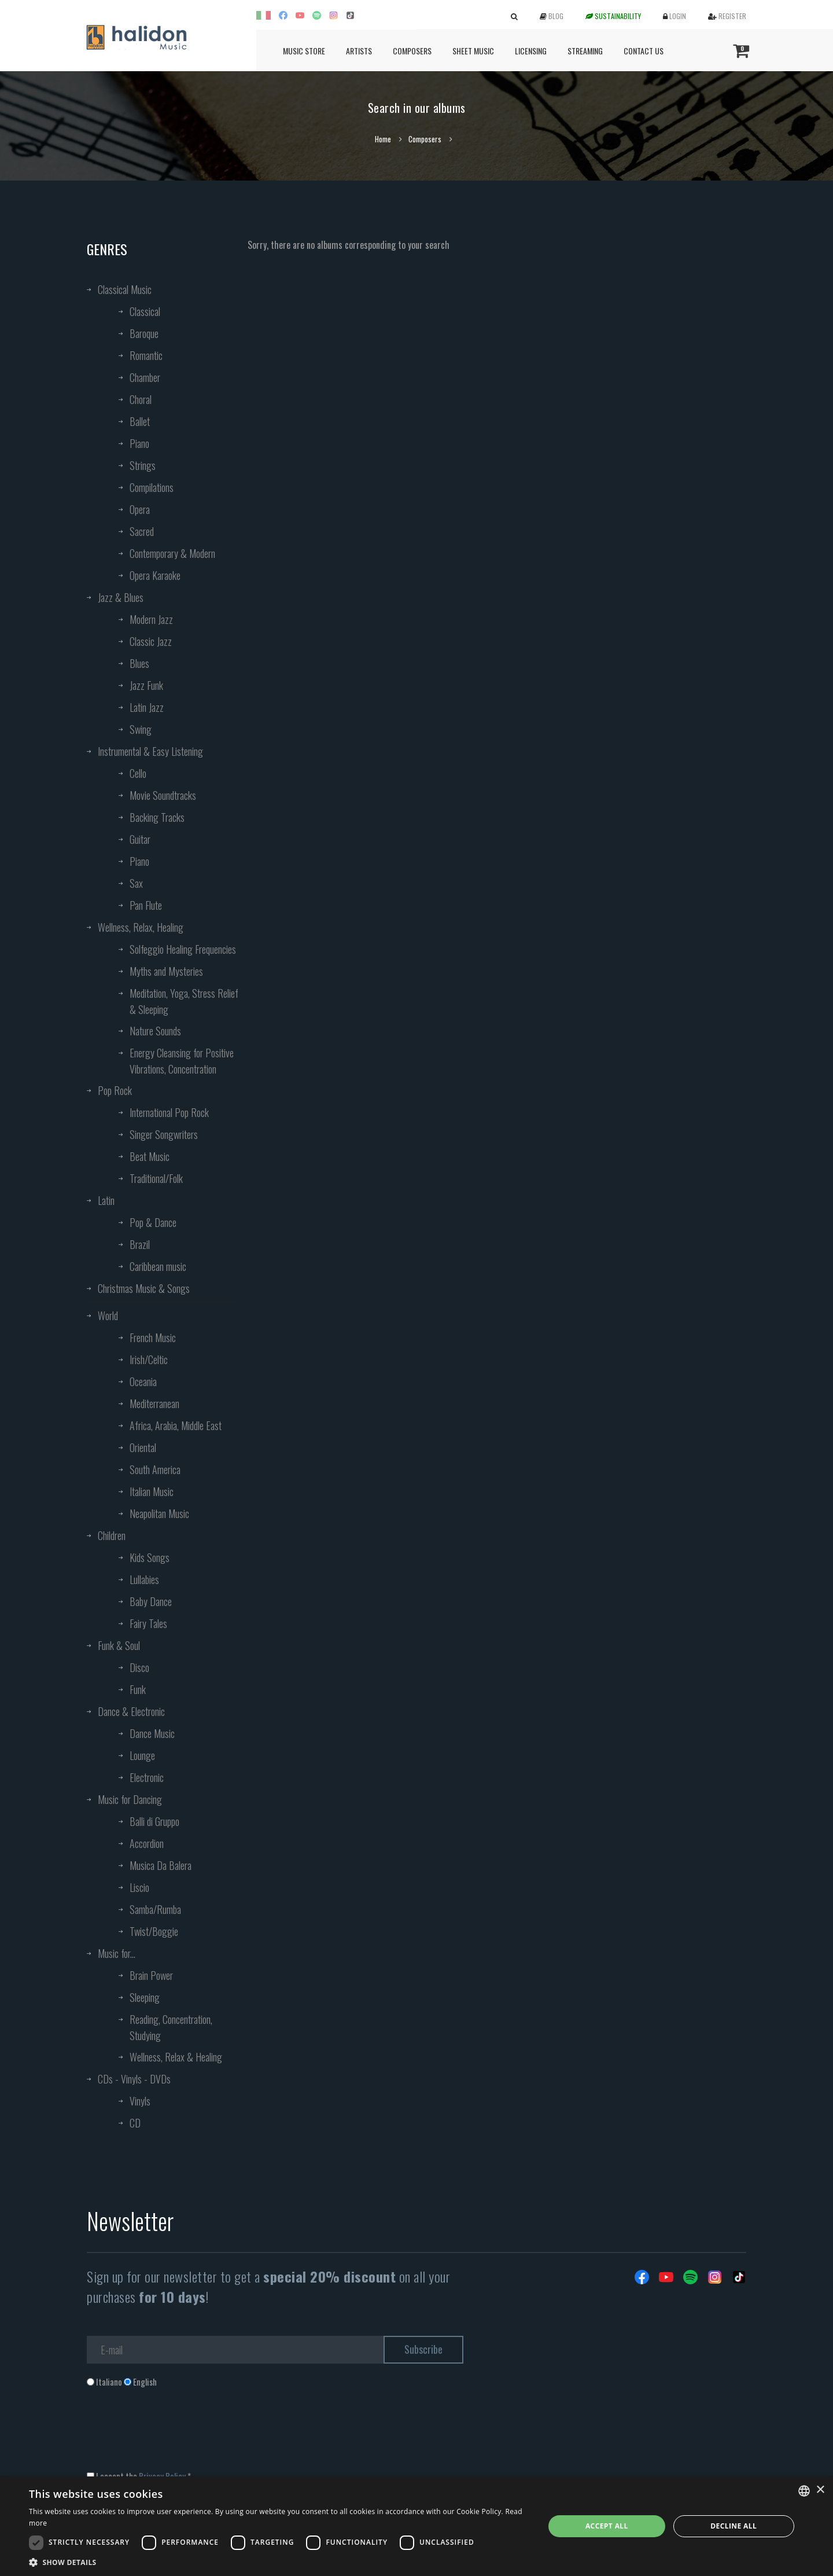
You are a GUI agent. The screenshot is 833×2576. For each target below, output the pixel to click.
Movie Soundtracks (163, 795)
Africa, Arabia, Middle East (176, 1425)
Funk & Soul (119, 1645)
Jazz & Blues (120, 597)
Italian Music (152, 1491)
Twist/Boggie (154, 1931)
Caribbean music (158, 1266)
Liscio (139, 1887)
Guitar (140, 839)
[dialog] (416, 2526)
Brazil (140, 1244)
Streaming (585, 51)
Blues (139, 663)
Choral (141, 399)
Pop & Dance (153, 1222)
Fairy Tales (148, 1623)
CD (135, 2122)
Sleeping (145, 1997)
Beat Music (149, 1156)
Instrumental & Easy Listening (150, 751)
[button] (279, 2561)
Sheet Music (473, 51)
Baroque (144, 333)
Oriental (143, 1447)
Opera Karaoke (155, 575)
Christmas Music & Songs (144, 1288)
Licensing (531, 51)
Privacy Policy (162, 2476)
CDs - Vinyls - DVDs (134, 2078)
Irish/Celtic (149, 1359)
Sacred (142, 531)
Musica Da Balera (160, 1865)
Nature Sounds (155, 1030)
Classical (145, 311)
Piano (139, 443)
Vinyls (140, 2100)
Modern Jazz (151, 619)
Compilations (152, 487)
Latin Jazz (147, 707)
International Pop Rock (169, 1112)
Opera (140, 509)
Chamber (145, 377)
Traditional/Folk (156, 1178)
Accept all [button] (606, 2526)
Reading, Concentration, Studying (171, 2027)
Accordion (147, 1843)
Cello (138, 773)
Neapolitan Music (159, 1513)
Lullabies (144, 1579)
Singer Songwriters (164, 1134)
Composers (412, 51)
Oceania (143, 1381)
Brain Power (151, 1975)
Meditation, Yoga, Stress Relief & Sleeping (184, 1001)
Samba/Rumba (155, 1909)
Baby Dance (151, 1601)
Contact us (644, 51)
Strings (143, 465)
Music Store (304, 51)
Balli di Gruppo (154, 1821)
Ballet (140, 421)
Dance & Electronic (131, 1711)
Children (112, 1535)
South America (155, 1469)
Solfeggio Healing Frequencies (183, 949)
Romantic (146, 355)
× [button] (820, 2490)
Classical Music (125, 289)
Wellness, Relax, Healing (140, 927)
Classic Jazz (151, 641)
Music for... (116, 1953)
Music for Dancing (130, 1799)
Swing (141, 729)
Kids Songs (149, 1557)
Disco (139, 1667)
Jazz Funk (146, 685)
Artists (359, 51)
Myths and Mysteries (166, 971)
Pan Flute (146, 905)
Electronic (147, 1777)
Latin (106, 1200)
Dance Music (152, 1733)
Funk (138, 1689)
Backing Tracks (157, 817)
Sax (136, 883)
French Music (153, 1337)
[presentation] (175, 2434)
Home (383, 139)
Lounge (142, 1755)
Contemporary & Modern (172, 553)
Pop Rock (115, 1090)
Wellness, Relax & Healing (176, 2056)
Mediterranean (154, 1403)
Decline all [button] (733, 2526)
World (108, 1315)
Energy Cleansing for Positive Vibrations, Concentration (182, 1060)
